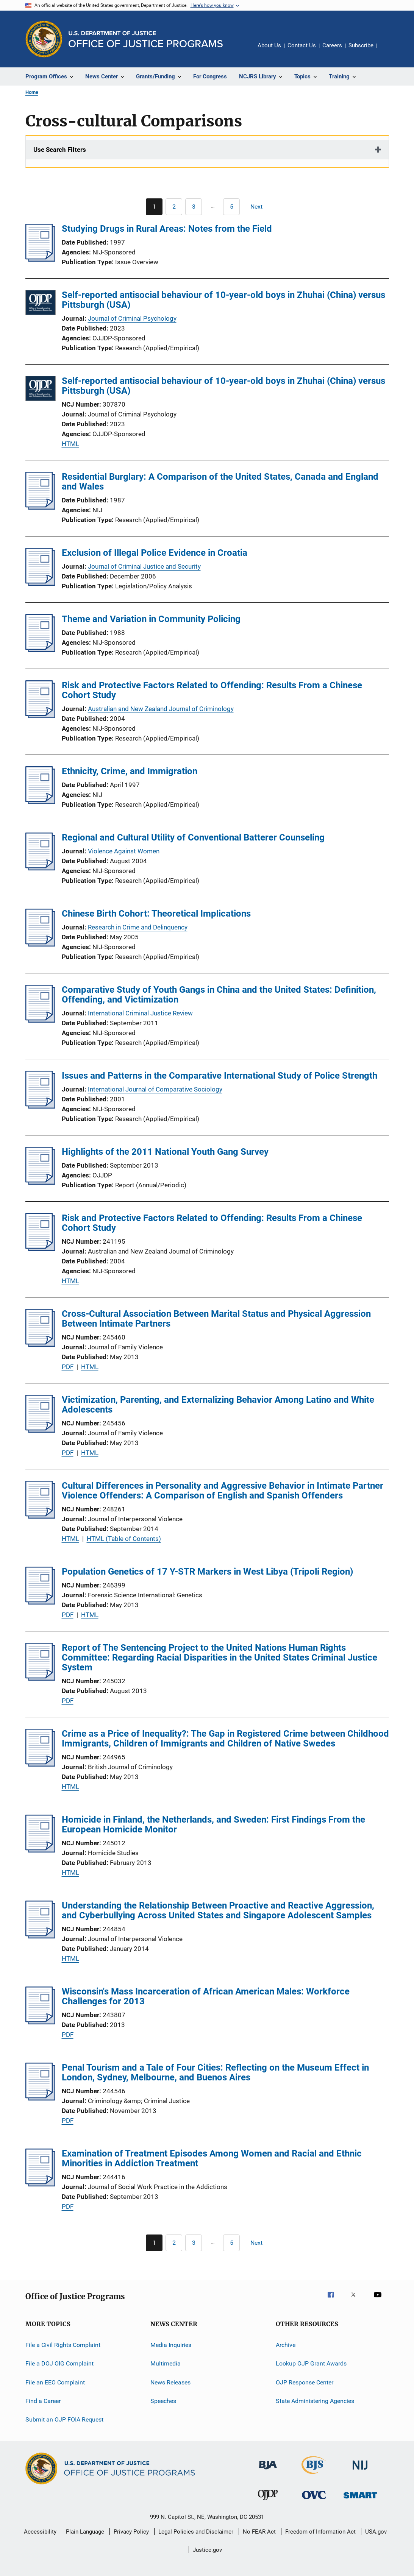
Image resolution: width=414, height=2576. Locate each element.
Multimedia (165, 2363)
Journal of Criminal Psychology (132, 318)
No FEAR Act (259, 2531)
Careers (332, 45)
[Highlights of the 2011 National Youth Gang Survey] (40, 1182)
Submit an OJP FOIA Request (64, 2419)
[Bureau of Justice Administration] (268, 2470)
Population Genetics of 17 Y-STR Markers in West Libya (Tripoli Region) (207, 1571)
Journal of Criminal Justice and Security (144, 566)
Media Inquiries (170, 2344)
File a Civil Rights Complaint (62, 2344)
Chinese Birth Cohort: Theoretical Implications (156, 913)
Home (31, 92)
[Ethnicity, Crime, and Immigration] (40, 802)
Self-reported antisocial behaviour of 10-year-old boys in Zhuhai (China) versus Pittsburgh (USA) (223, 300)
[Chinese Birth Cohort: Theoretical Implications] (40, 944)
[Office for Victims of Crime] (314, 2500)
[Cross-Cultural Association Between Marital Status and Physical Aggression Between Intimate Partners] (40, 1344)
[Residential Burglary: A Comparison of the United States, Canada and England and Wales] (40, 507)
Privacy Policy (131, 2531)
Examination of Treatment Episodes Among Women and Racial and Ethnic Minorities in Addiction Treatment (212, 2158)
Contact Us (301, 45)
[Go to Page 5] (231, 206)
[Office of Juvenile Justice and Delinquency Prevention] (268, 2501)
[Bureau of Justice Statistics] (314, 2475)
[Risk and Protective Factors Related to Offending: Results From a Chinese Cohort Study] (40, 716)
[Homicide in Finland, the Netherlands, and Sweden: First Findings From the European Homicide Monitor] (40, 1850)
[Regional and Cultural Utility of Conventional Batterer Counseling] (40, 868)
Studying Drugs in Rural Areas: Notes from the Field (167, 228)
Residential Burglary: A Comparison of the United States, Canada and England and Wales (220, 481)
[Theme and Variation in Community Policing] (40, 649)
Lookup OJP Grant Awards (311, 2363)
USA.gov (376, 2531)
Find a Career (43, 2400)
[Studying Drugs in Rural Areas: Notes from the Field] (40, 259)
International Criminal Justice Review (140, 1013)
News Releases (170, 2382)
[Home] (146, 39)
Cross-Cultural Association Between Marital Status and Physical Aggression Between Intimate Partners (216, 1318)
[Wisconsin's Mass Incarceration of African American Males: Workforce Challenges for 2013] (40, 2022)
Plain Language (85, 2531)
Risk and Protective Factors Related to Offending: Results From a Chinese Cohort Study (212, 690)
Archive (285, 2344)
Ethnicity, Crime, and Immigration (129, 771)
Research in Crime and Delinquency (137, 927)
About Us (269, 45)
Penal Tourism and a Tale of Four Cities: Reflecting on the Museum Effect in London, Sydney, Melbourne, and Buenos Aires (215, 2072)
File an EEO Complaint (55, 2382)
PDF (67, 1367)
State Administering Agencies (315, 2400)
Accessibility (40, 2531)
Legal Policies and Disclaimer (195, 2531)
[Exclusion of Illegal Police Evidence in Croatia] (40, 583)
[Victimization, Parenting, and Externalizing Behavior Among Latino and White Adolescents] (40, 1430)
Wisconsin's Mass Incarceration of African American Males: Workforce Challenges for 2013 (206, 1996)
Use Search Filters (59, 149)
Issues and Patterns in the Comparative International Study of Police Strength (219, 1075)
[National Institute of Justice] (360, 2471)
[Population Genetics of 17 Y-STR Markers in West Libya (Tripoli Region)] (40, 1602)
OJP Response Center (304, 2382)
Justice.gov (207, 2549)
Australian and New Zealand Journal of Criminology (161, 709)
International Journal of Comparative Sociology (155, 1089)
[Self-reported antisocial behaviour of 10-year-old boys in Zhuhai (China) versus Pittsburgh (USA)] (40, 304)
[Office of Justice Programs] (43, 39)
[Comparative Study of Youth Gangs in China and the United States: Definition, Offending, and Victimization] (40, 1020)
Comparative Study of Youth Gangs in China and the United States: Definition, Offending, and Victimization (219, 994)
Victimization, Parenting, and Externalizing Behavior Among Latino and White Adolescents (218, 1404)
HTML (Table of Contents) (124, 1538)
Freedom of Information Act (320, 2531)
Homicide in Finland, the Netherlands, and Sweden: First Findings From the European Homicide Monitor (213, 1824)
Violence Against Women (123, 851)
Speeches (163, 2400)
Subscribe (360, 45)
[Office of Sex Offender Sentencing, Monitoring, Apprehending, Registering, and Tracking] (360, 2499)
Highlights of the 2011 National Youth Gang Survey (165, 1151)
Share (389, 51)
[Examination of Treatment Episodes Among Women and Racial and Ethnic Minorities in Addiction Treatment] (40, 2184)
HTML (70, 444)
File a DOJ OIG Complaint (59, 2363)
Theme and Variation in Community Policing (151, 619)
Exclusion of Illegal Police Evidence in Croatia (154, 552)
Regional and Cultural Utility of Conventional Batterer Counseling (193, 837)
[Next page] (259, 206)
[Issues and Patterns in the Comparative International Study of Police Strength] (40, 1106)
